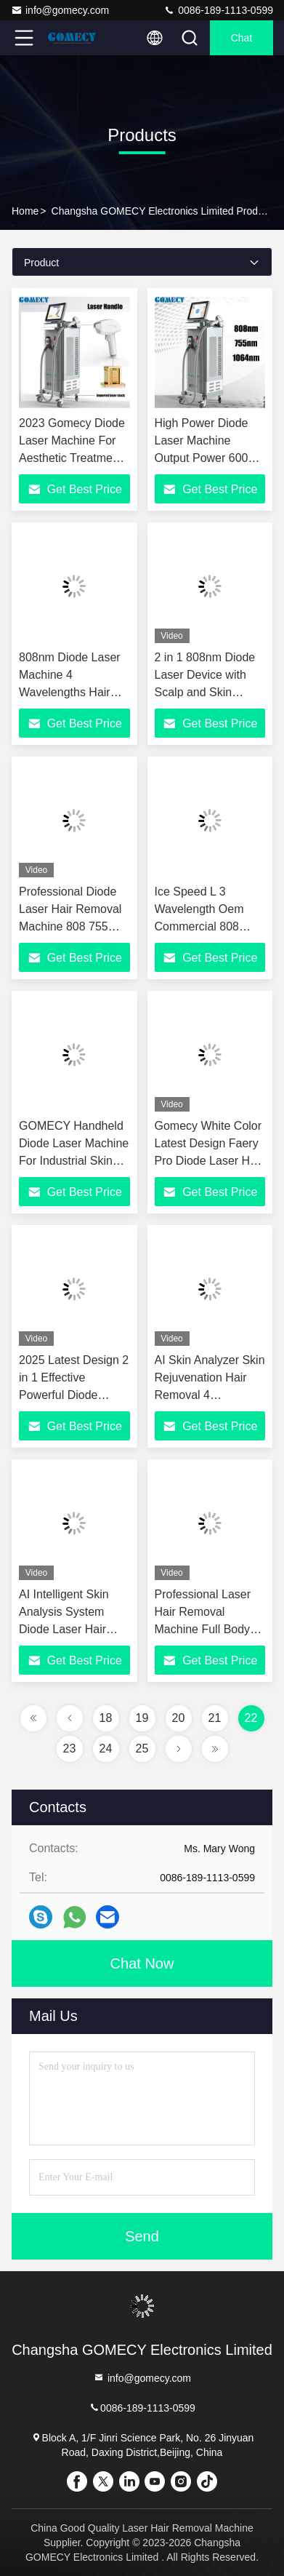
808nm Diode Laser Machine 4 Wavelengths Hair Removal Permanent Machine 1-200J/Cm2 (74, 692)
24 (106, 1748)
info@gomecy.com (60, 10)
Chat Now (142, 1963)
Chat (242, 38)
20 (178, 1718)
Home (25, 211)
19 (142, 1718)
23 (69, 1748)
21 (215, 1718)
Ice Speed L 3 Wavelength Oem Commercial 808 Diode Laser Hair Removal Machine (201, 926)
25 (142, 1748)
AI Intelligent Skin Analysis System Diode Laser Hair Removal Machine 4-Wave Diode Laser (72, 1629)
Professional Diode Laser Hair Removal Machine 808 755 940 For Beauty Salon (70, 926)
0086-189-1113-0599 (218, 10)
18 (106, 1718)
